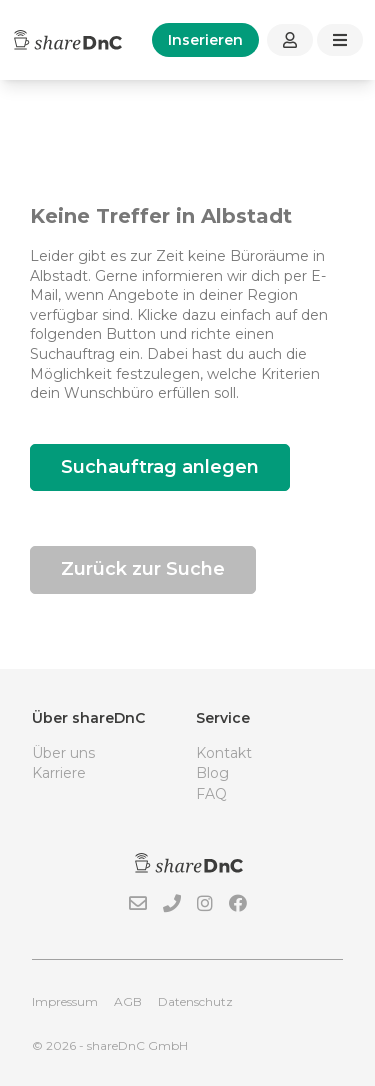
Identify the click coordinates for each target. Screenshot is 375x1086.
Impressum (65, 1001)
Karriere (59, 773)
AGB (128, 1001)
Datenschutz (195, 1001)
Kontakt (224, 753)
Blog (212, 773)
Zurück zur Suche (143, 569)
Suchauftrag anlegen (160, 467)
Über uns (63, 753)
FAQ (211, 794)
